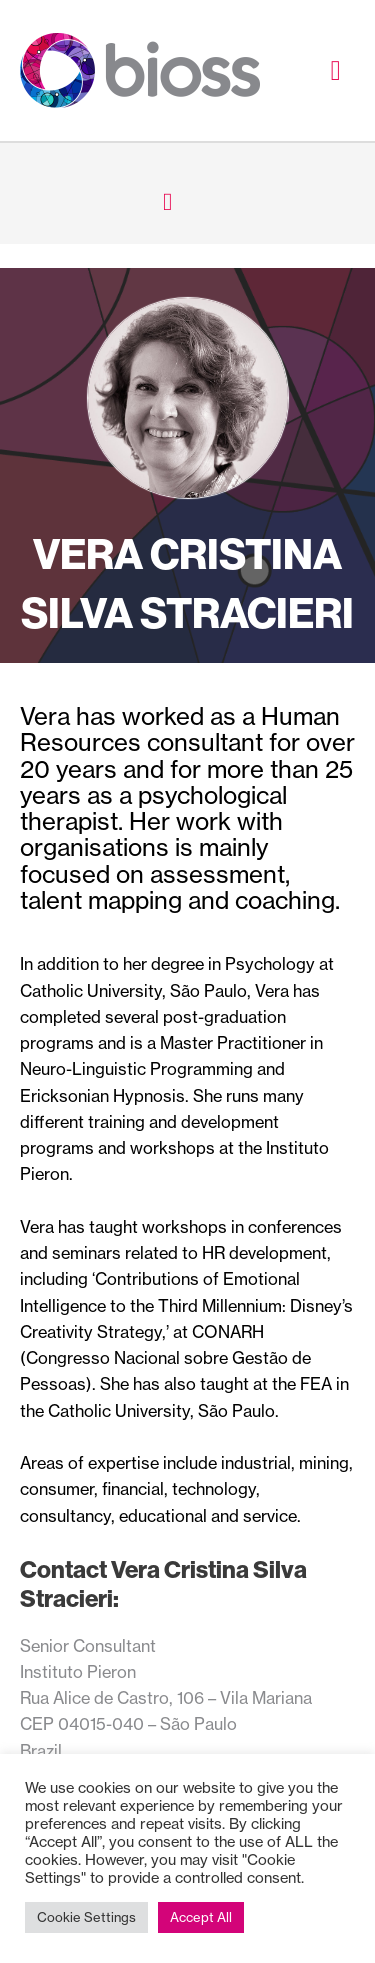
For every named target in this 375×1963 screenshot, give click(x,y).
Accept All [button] (201, 1917)
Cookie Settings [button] (86, 1917)
